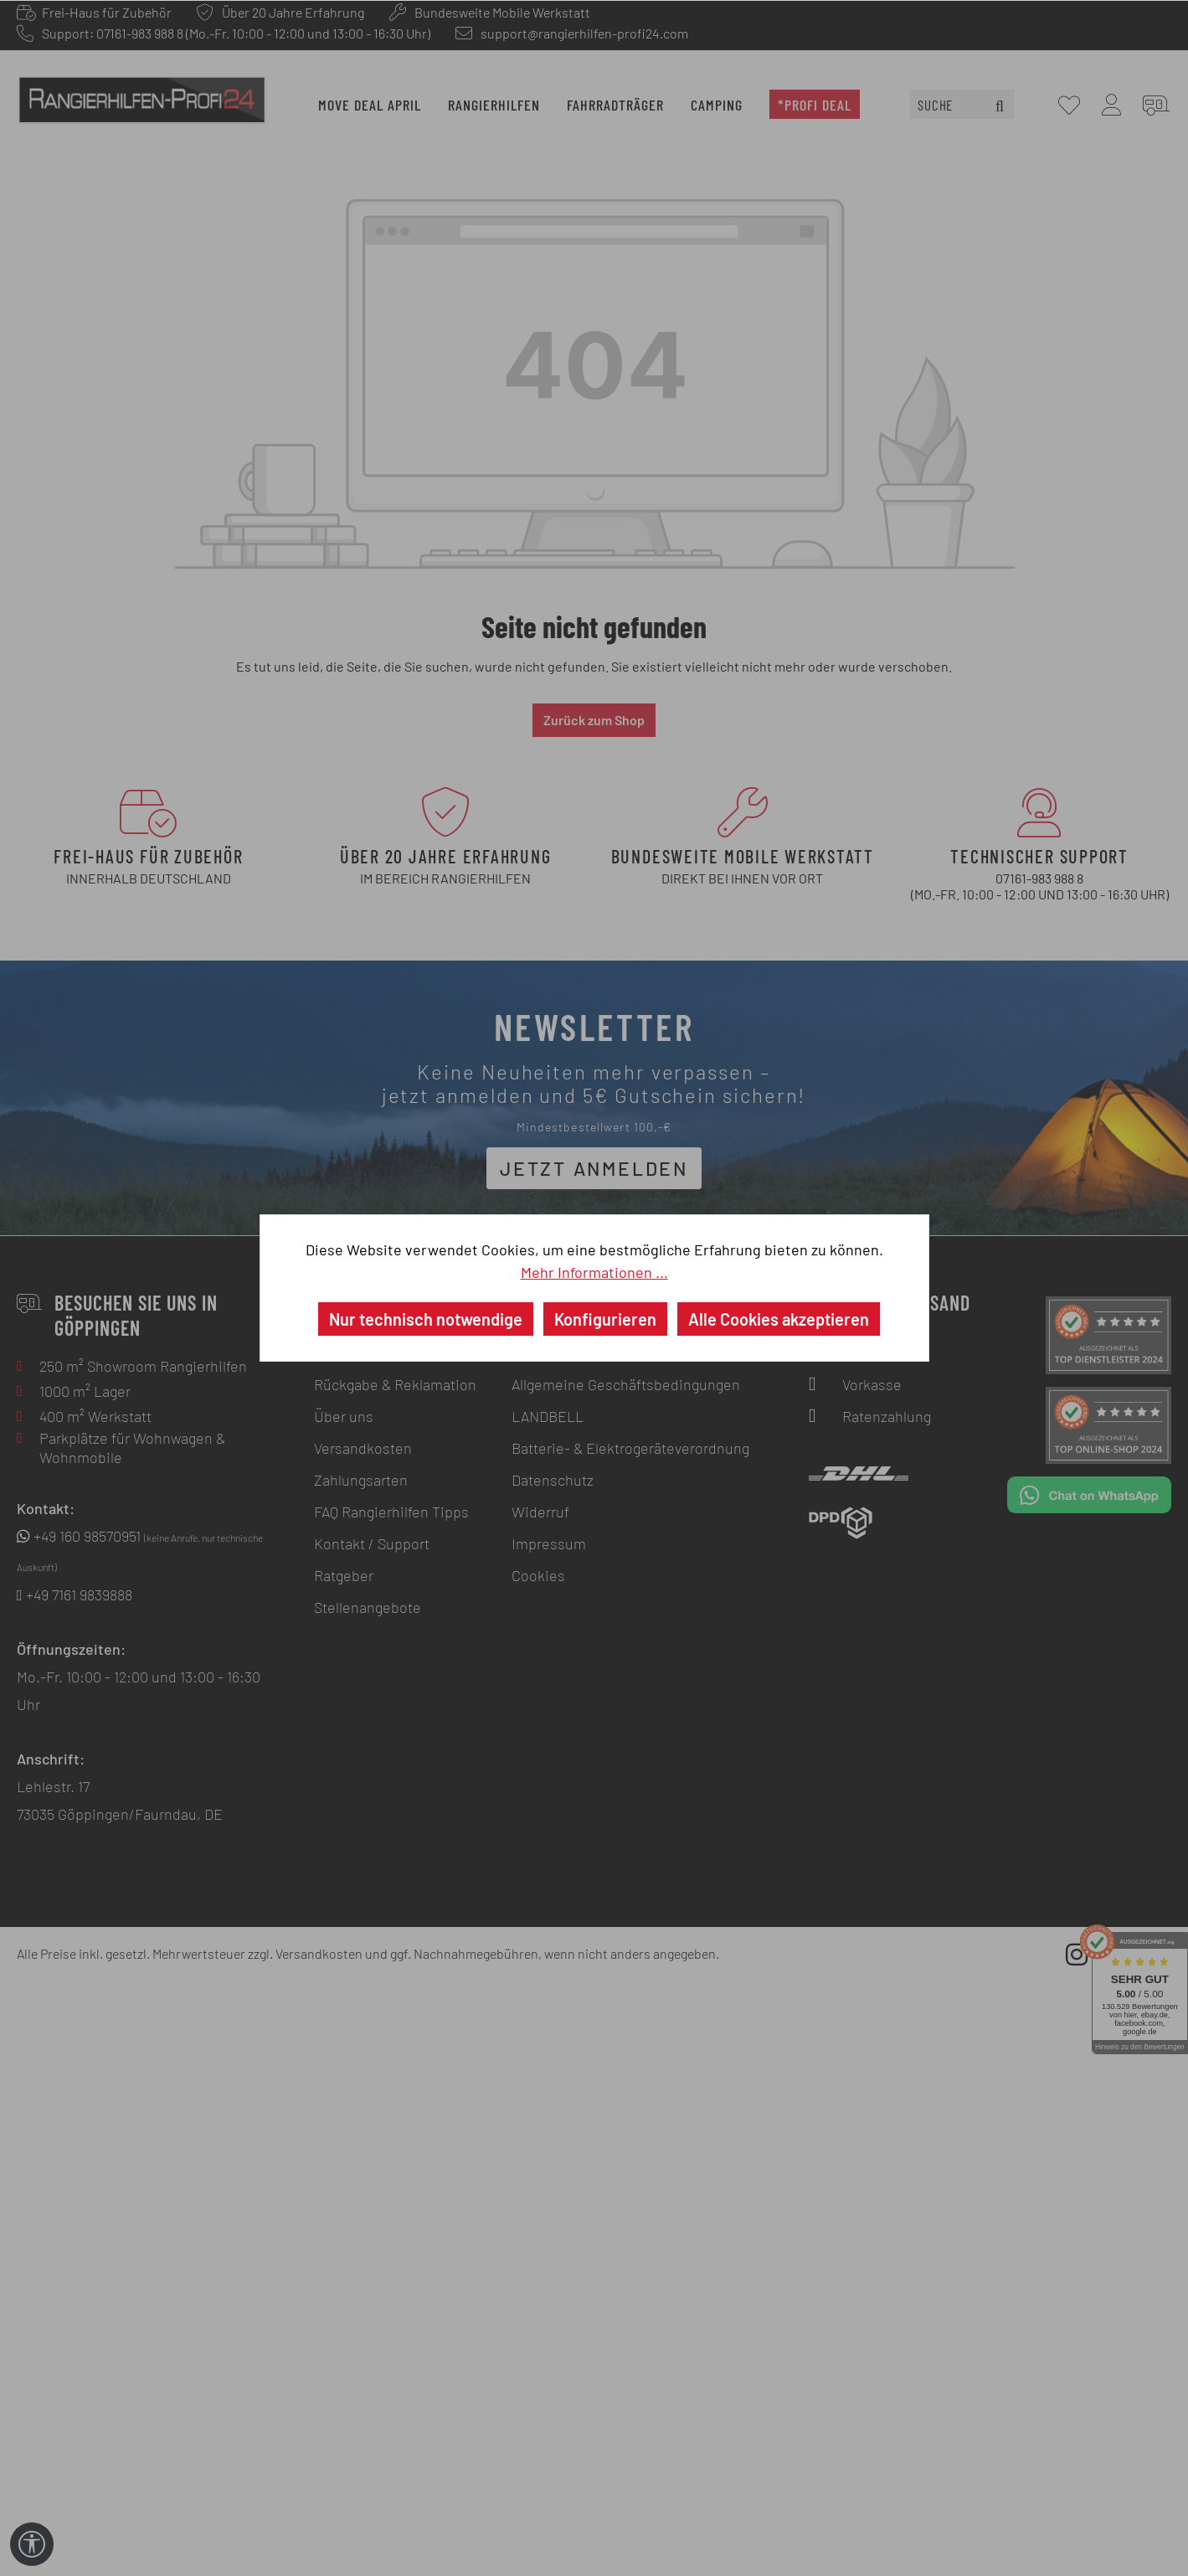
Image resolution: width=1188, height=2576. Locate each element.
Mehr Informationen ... (594, 1272)
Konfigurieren (605, 1319)
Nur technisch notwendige (425, 1319)
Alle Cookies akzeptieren (778, 1319)
